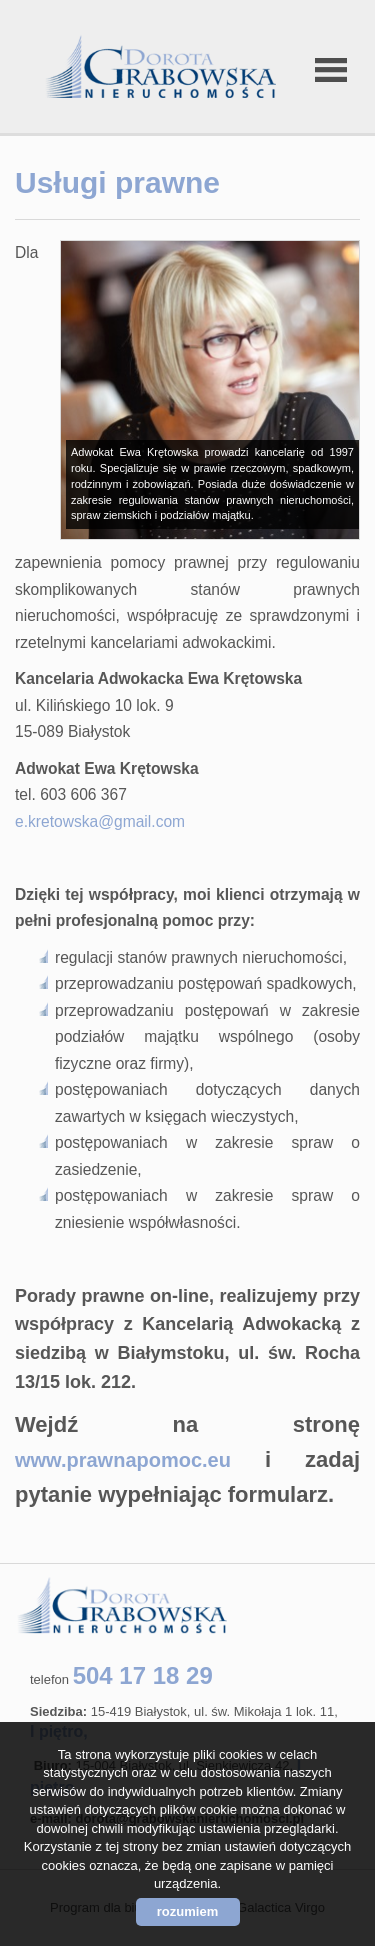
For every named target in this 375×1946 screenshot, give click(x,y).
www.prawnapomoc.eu (123, 1460)
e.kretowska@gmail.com (100, 821)
